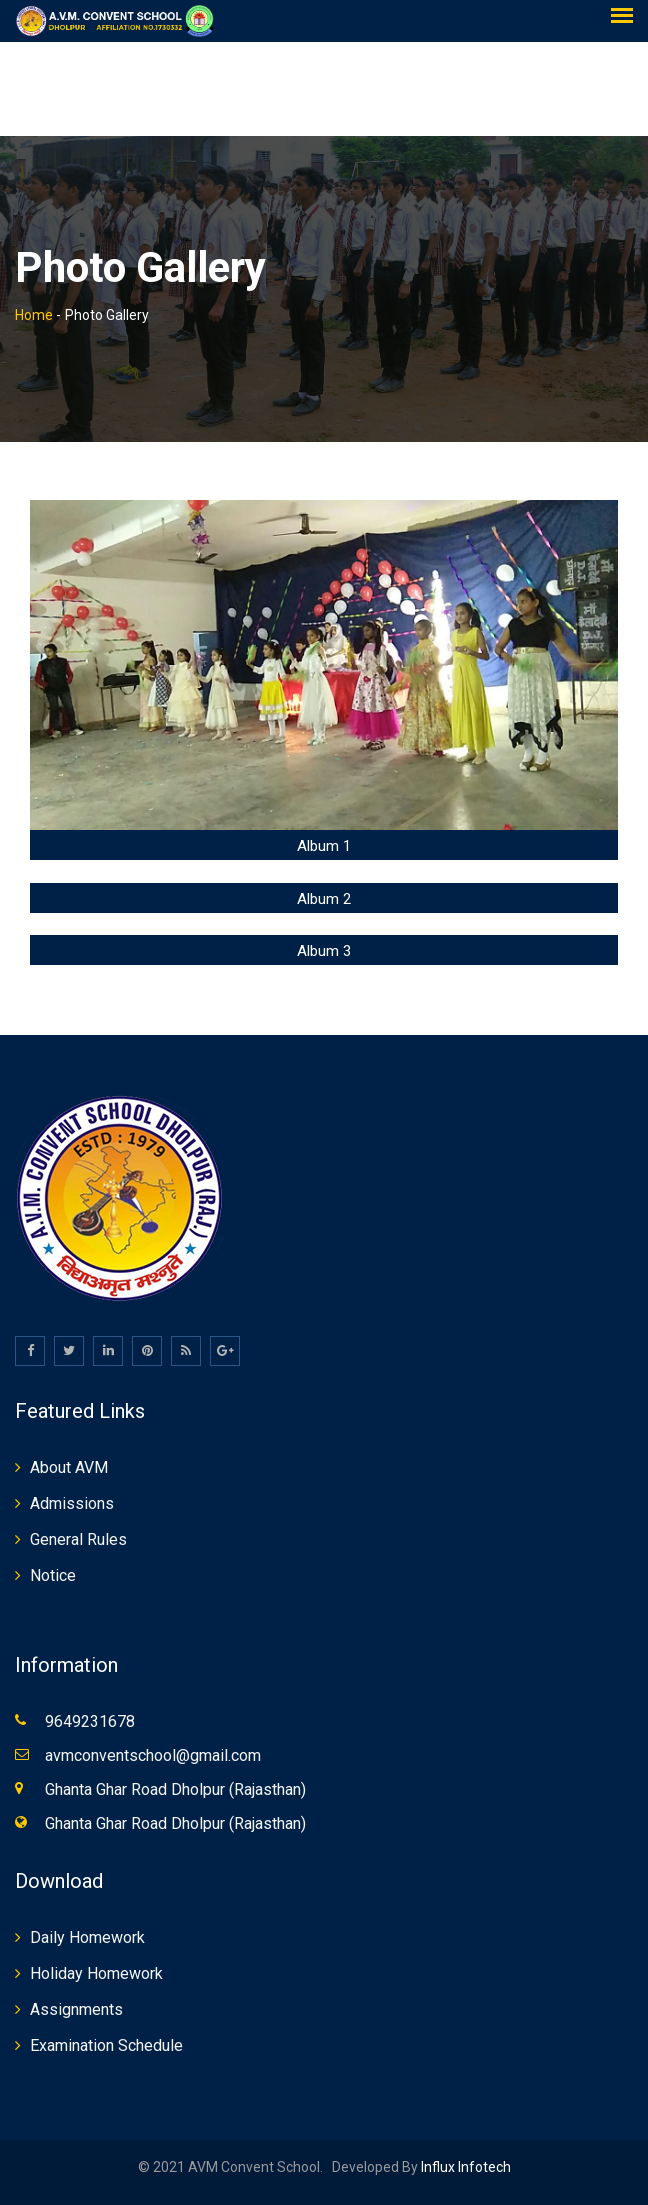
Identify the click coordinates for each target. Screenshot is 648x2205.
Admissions (72, 1503)
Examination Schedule (106, 2045)
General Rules (78, 1539)
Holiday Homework (96, 1973)
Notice (53, 1575)
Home (34, 315)
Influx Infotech (464, 2167)
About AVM (69, 1467)
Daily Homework (87, 1937)
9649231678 (90, 1721)
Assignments (76, 2009)
